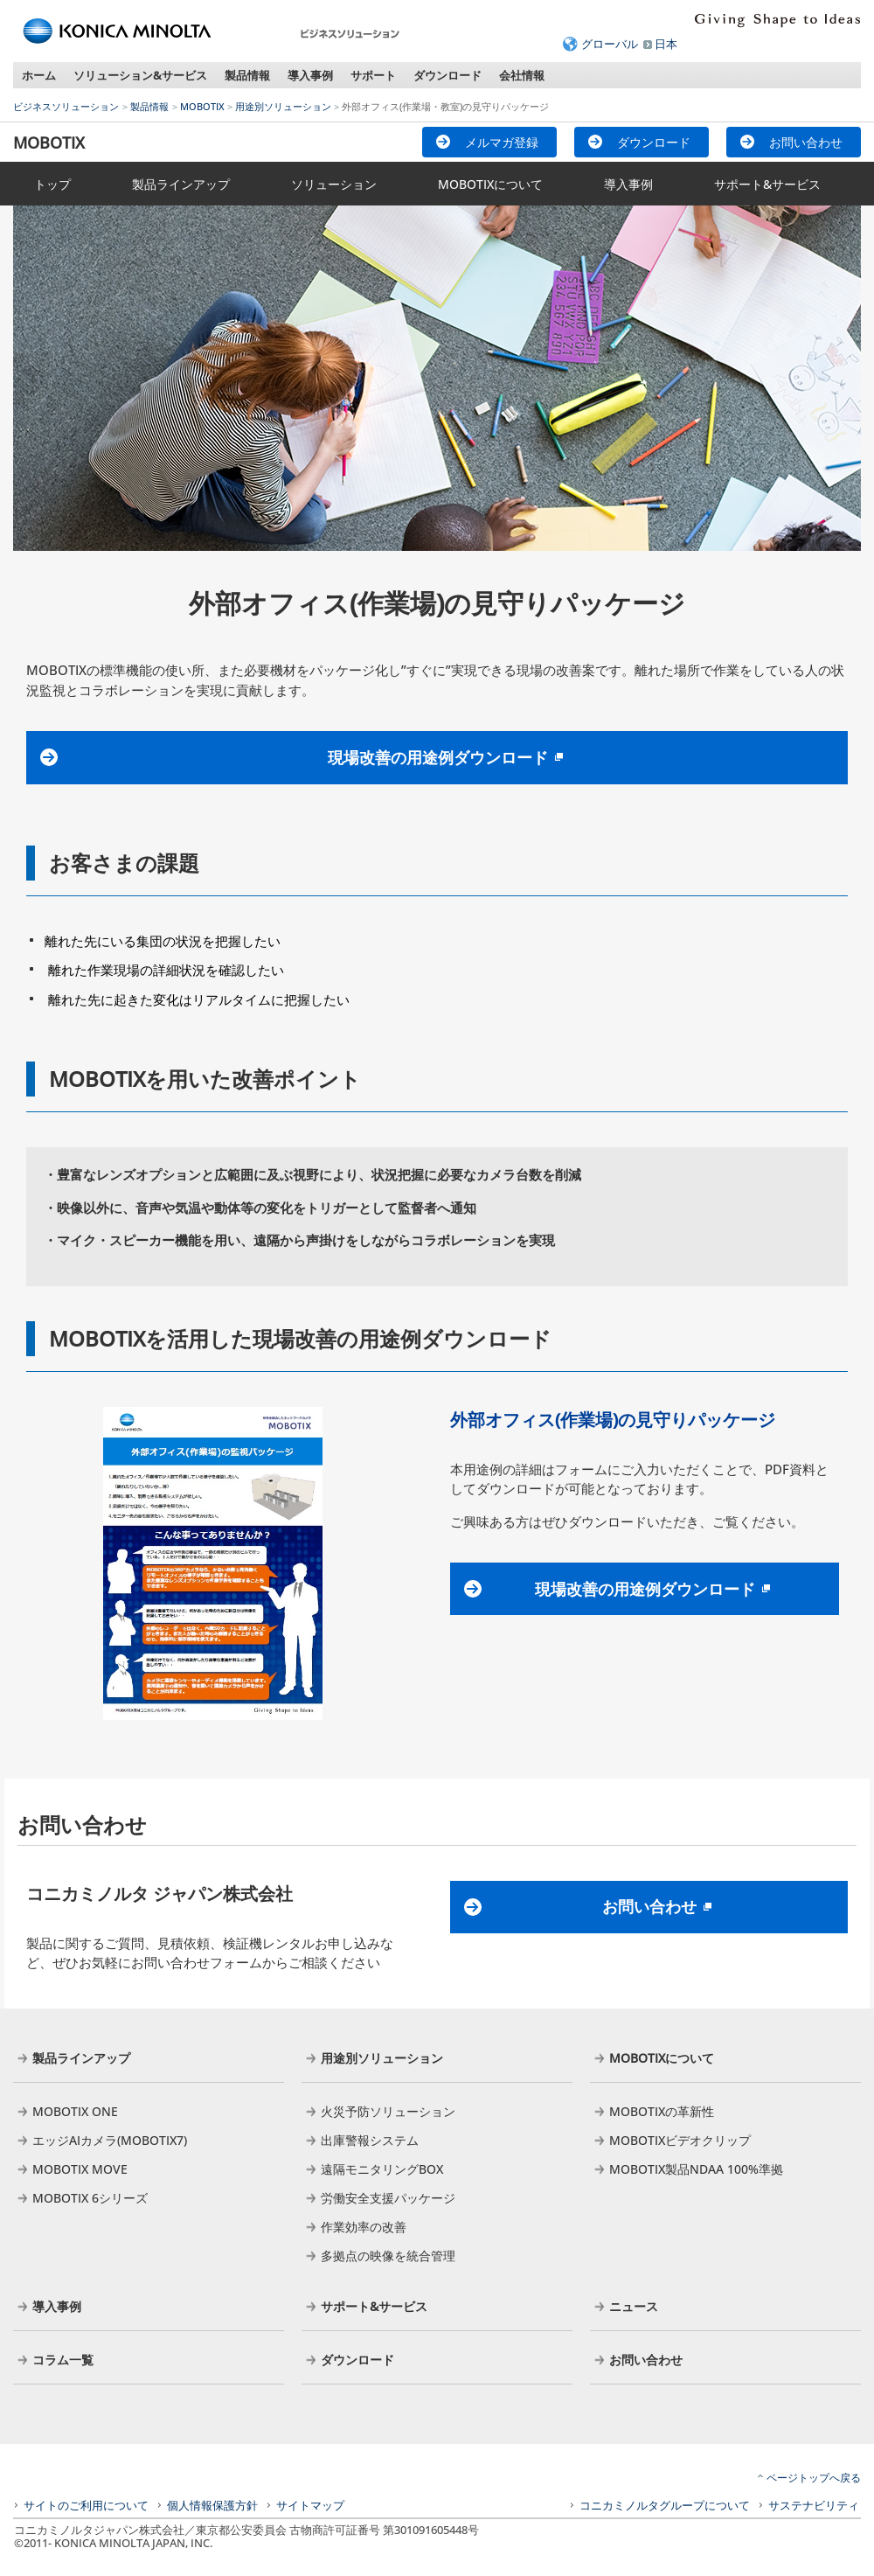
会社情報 (522, 75)
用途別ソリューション (283, 106)
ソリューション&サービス (140, 75)
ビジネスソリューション (66, 106)
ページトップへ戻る (813, 2477)
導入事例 (310, 75)
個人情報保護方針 (212, 2505)
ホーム (39, 75)
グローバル (609, 44)
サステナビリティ (813, 2505)
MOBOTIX (202, 106)
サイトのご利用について (86, 2505)
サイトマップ (310, 2505)
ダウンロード (447, 75)
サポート (373, 75)
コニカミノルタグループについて (664, 2505)
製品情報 (247, 75)
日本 (666, 44)
